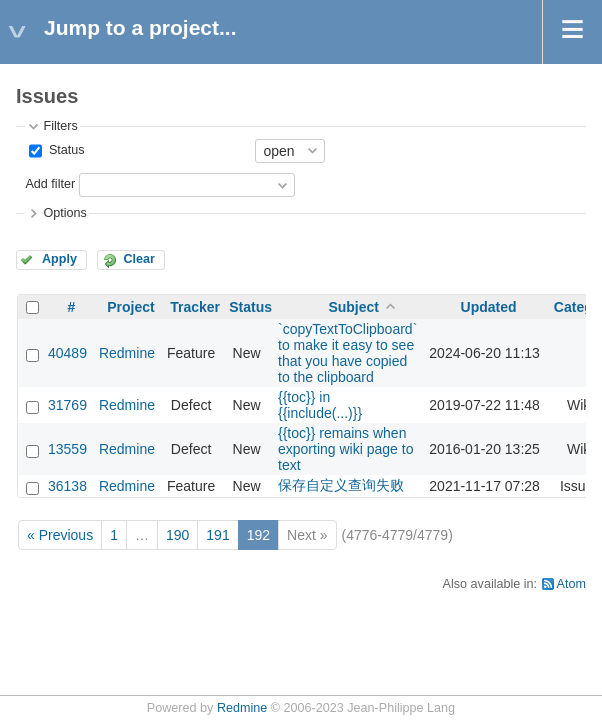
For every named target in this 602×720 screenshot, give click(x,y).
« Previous (60, 535)
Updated (489, 307)
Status (64, 150)
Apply (59, 259)
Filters (60, 126)
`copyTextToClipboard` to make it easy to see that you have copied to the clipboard (347, 353)
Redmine (127, 353)
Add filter (50, 184)
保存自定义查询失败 (341, 485)
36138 (67, 486)
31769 (67, 405)
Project (130, 307)
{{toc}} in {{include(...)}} (320, 405)
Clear (139, 259)
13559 (67, 449)
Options (64, 213)
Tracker (195, 307)
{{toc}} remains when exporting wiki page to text (345, 449)
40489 (67, 353)
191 (217, 535)
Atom (571, 584)
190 (177, 535)
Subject (353, 307)
